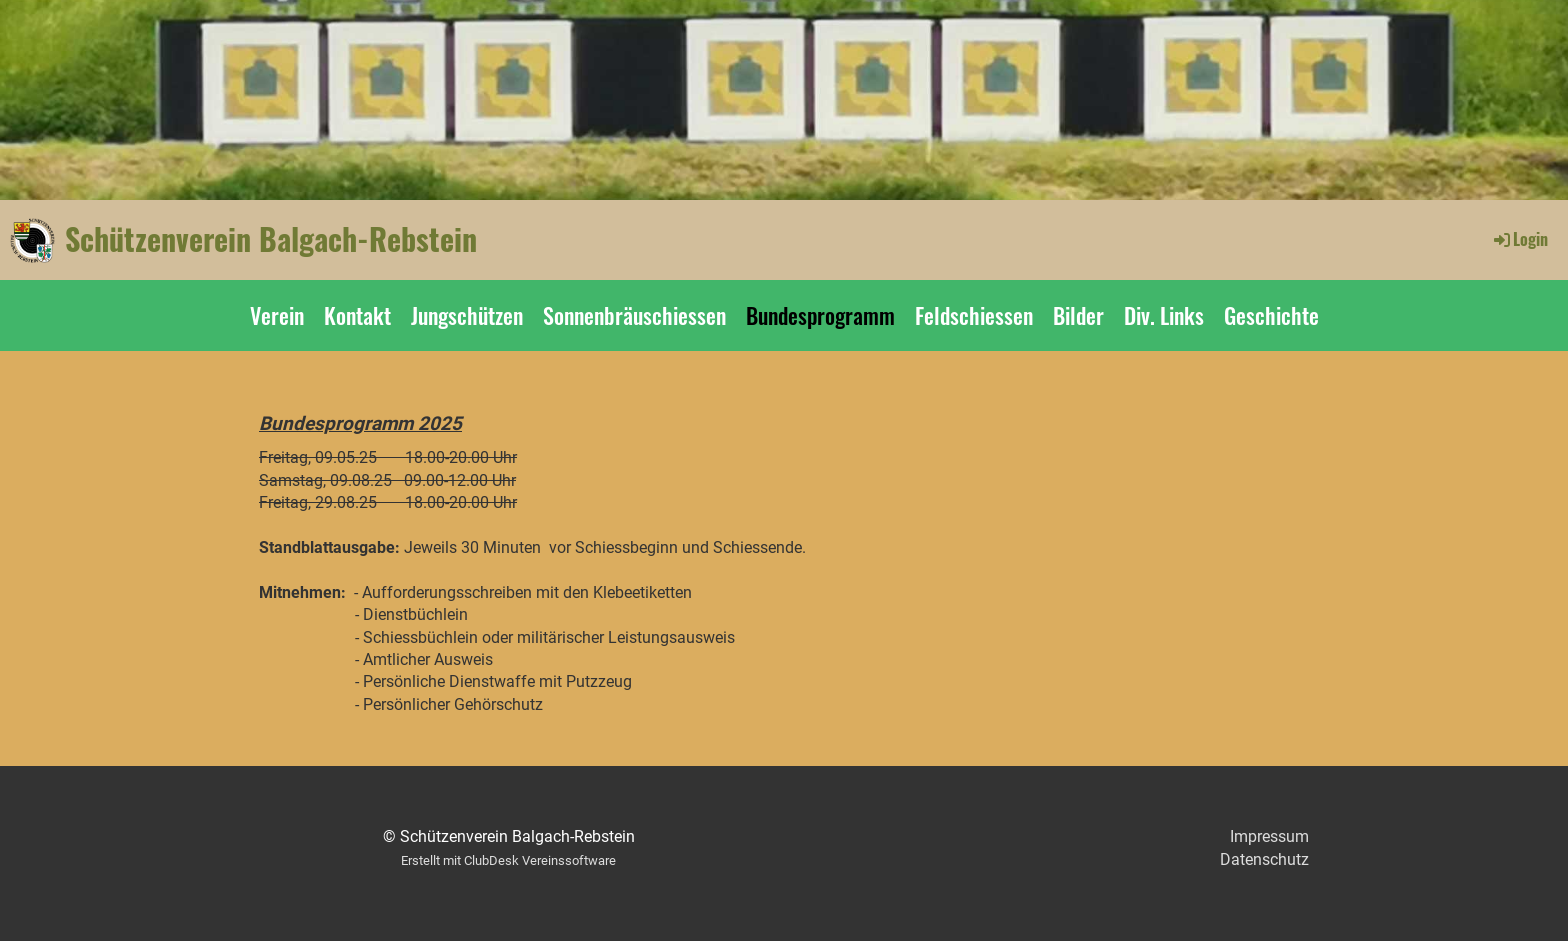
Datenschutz (1264, 859)
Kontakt (357, 315)
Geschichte (1271, 315)
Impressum (1269, 836)
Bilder (1078, 315)
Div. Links (1164, 315)
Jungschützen (467, 315)
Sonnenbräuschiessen (634, 315)
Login (1519, 239)
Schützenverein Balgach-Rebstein (271, 239)
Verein (277, 315)
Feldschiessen (974, 315)
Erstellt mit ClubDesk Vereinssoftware (508, 860)
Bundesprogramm (820, 315)
